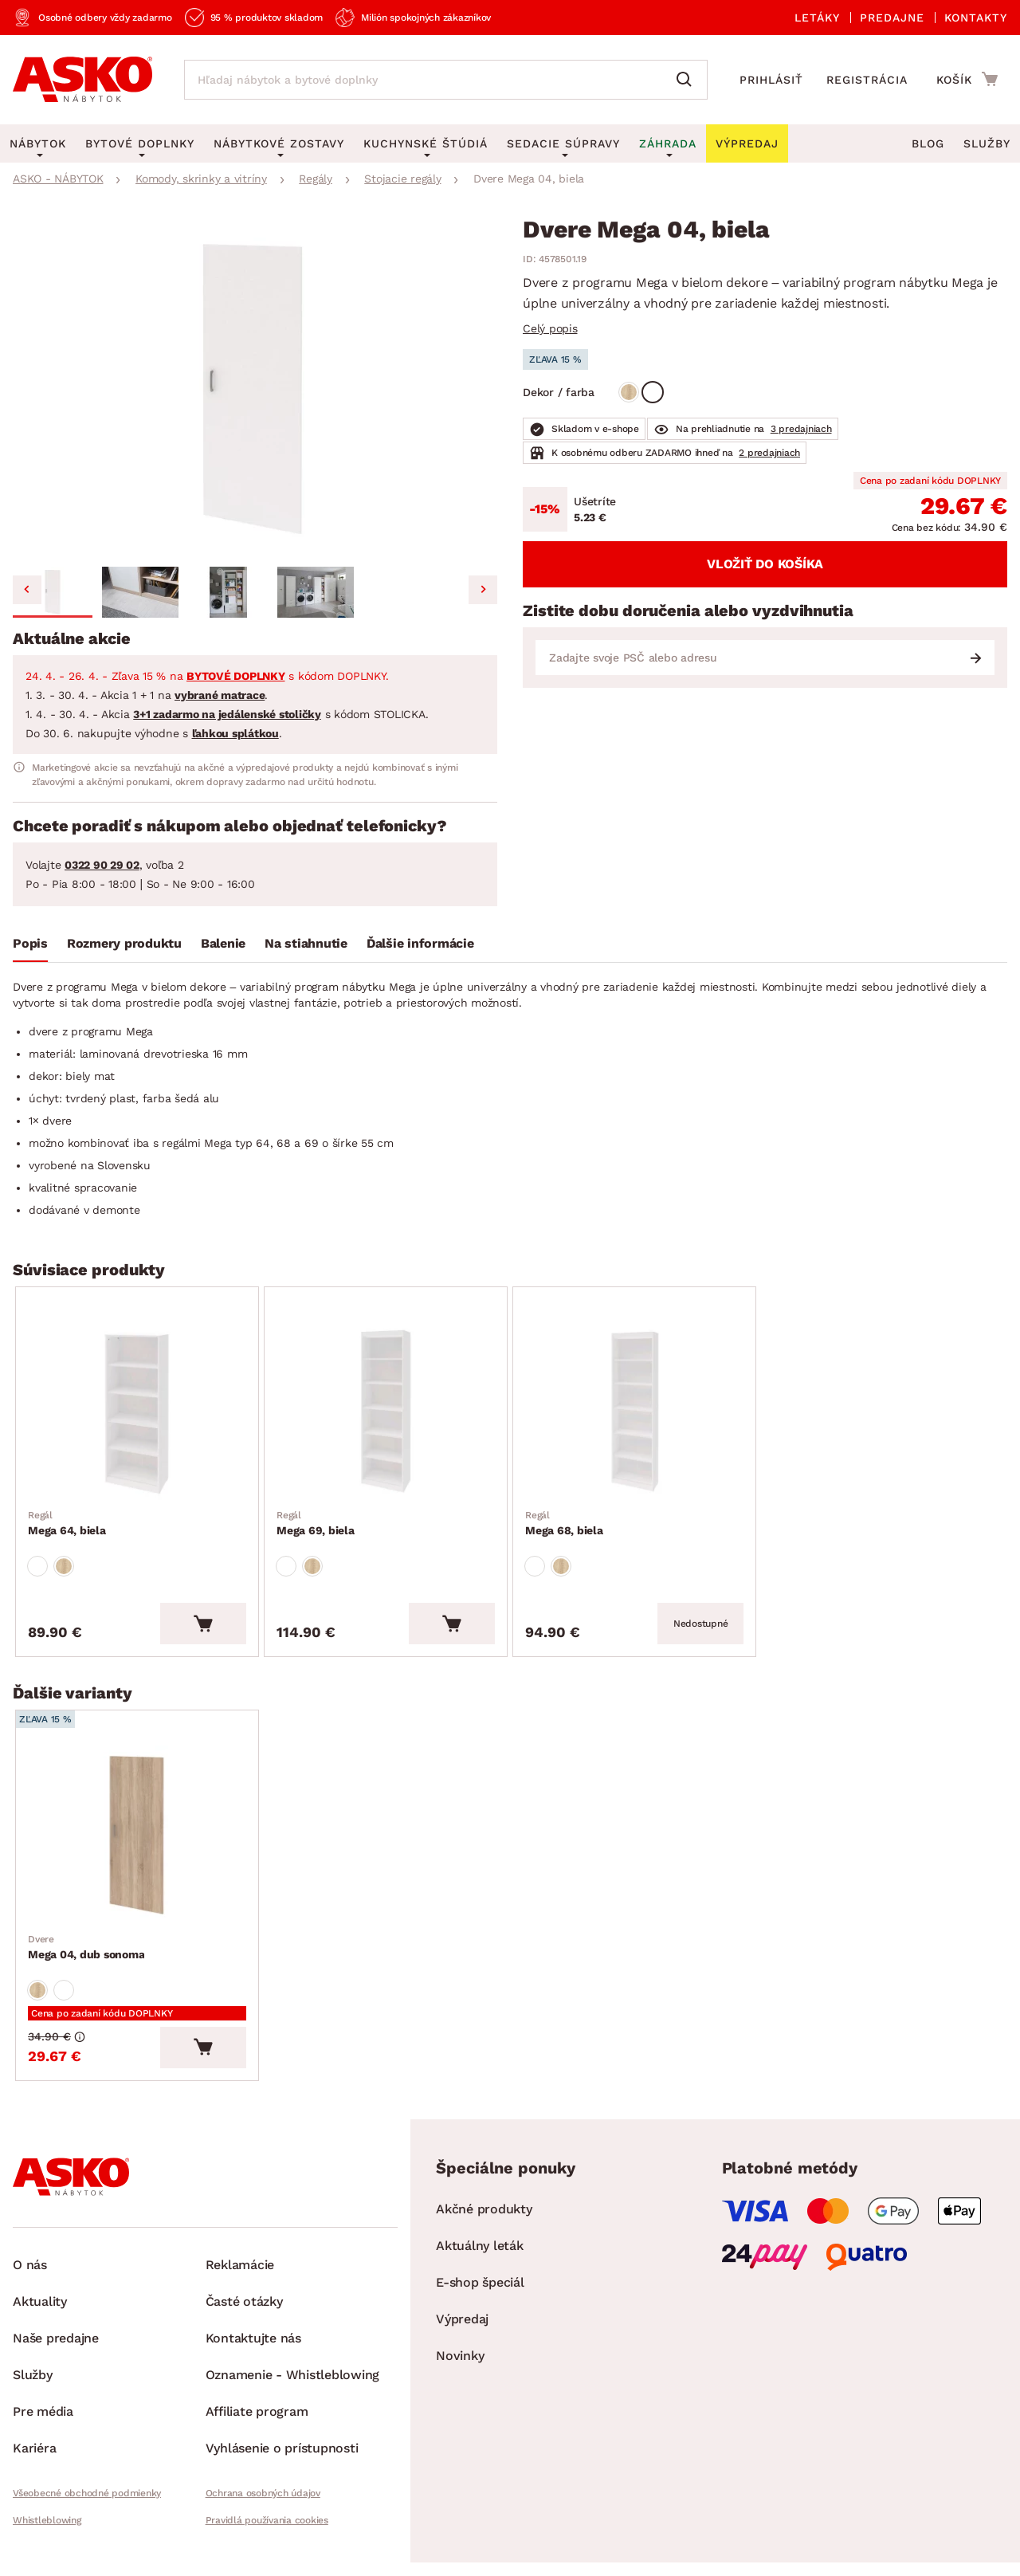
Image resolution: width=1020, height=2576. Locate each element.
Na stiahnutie (306, 943)
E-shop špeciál (480, 2282)
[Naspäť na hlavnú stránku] (82, 79)
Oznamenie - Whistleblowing (293, 2374)
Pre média (43, 2411)
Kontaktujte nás (253, 2338)
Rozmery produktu (124, 943)
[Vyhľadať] (688, 80)
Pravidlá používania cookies (267, 2520)
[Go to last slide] (27, 589)
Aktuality (40, 2301)
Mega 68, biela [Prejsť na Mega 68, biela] (564, 1522)
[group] (255, 389)
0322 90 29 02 (102, 864)
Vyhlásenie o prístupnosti (282, 2448)
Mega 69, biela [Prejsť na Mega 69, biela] (316, 1522)
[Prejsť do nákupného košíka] (967, 79)
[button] (52, 592)
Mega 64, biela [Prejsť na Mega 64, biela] (67, 1522)
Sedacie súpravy (563, 143)
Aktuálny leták (480, 2245)
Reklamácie (240, 2264)
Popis (30, 943)
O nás (30, 2264)
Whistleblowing (47, 2520)
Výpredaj (462, 2319)
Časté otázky (244, 2301)
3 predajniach (801, 428)
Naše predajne (56, 2338)
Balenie (223, 943)
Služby (986, 143)
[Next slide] (483, 589)
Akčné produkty (484, 2209)
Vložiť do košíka (765, 563)
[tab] (30, 947)
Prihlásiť (771, 79)
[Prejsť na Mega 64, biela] (137, 1412)
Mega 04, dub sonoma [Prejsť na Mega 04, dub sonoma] (86, 1946)
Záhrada (667, 143)
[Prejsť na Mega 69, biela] (386, 1412)
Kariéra (34, 2448)
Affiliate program (257, 2411)
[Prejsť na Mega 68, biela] (634, 1412)
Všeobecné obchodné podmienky (87, 2493)
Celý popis (550, 328)
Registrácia (867, 79)
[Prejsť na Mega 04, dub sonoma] (137, 1835)
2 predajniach (769, 452)
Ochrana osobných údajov (263, 2493)
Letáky (817, 17)
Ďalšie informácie (420, 943)
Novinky (460, 2355)
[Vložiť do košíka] (203, 1623)
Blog (928, 143)
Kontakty (975, 17)
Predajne (892, 17)
